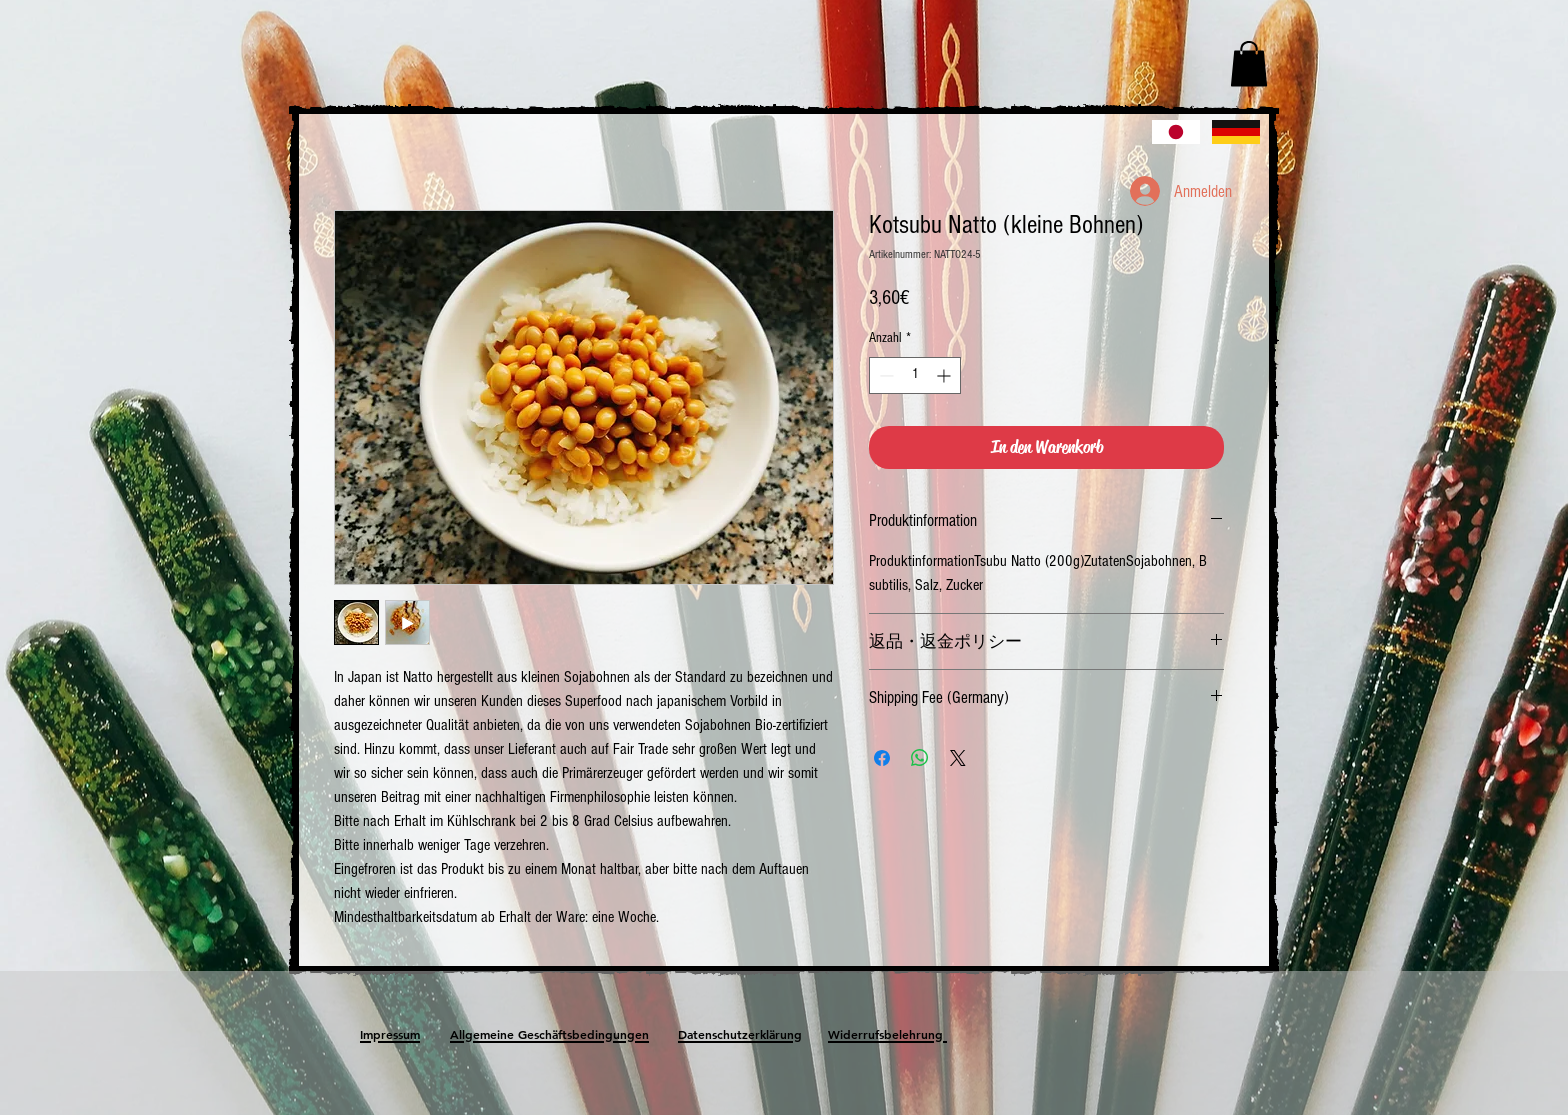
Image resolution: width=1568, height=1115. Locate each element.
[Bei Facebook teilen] (882, 758)
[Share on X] (958, 758)
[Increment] (945, 375)
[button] (1249, 63)
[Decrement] (884, 375)
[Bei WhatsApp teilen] (920, 758)
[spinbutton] (915, 375)
